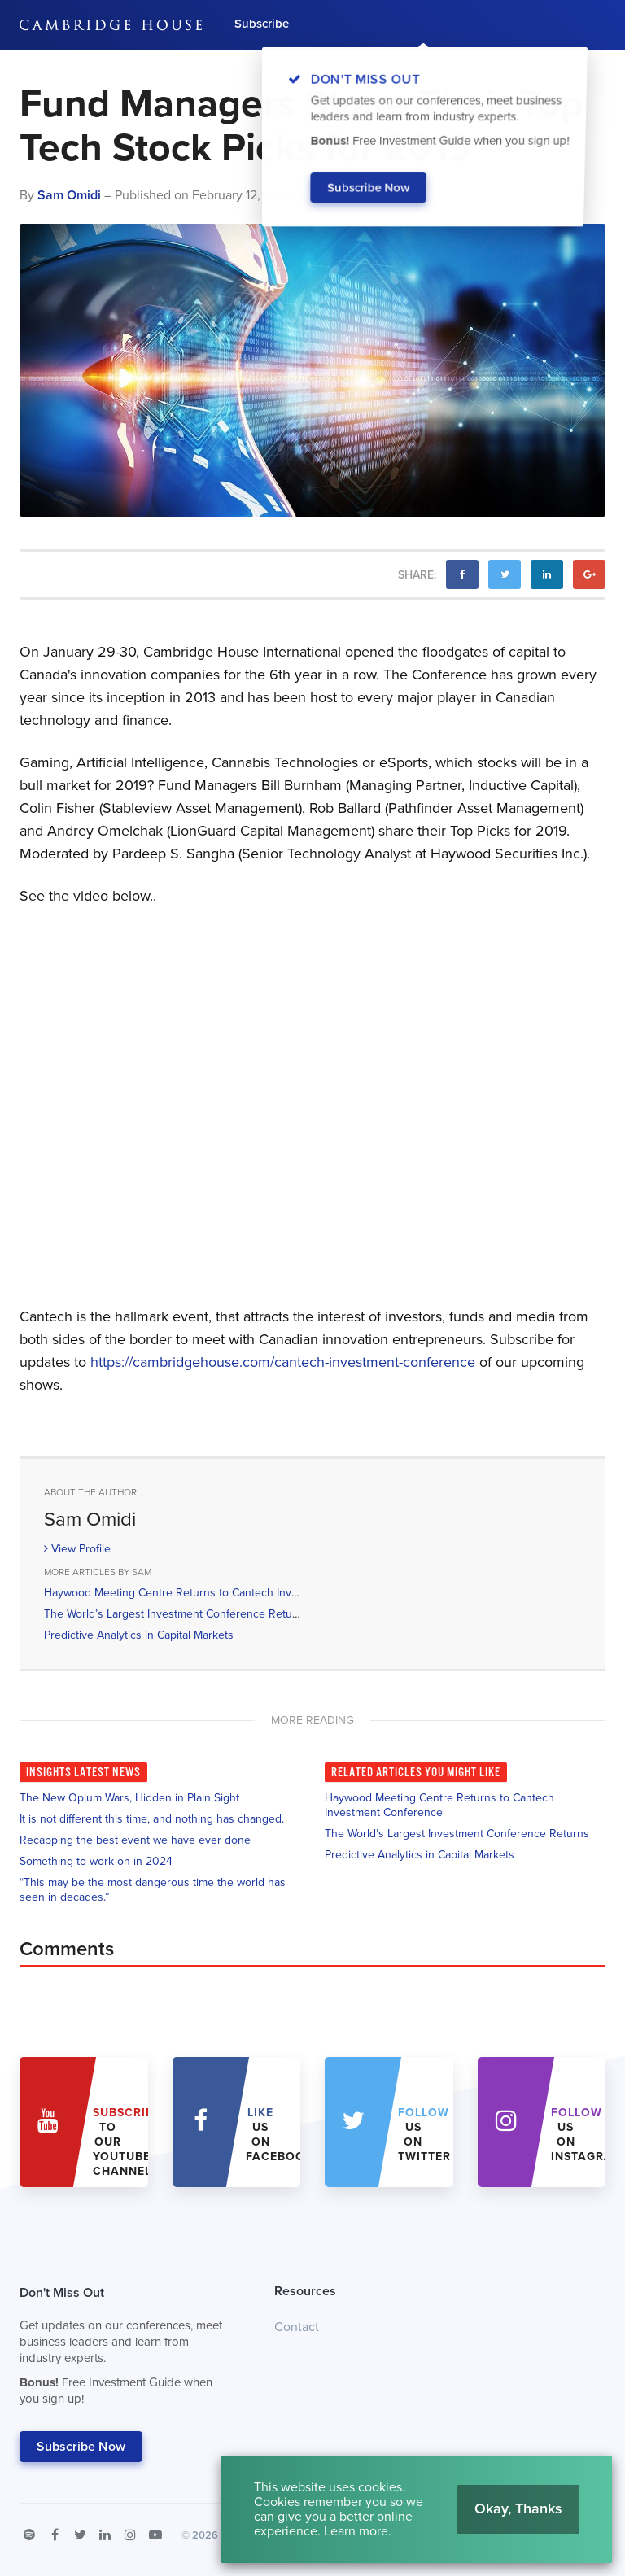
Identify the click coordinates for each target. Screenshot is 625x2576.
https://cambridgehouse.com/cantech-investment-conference (282, 1362)
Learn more (356, 2531)
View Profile (77, 1549)
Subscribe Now (81, 2446)
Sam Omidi (69, 195)
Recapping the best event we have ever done (135, 1840)
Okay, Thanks (518, 2508)
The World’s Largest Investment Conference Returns (176, 1614)
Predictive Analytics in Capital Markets (139, 1635)
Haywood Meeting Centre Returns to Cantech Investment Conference (219, 1593)
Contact (296, 2327)
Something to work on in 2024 (96, 1861)
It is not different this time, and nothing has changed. (152, 1819)
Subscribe (261, 23)
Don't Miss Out (127, 2350)
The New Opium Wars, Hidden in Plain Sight (129, 1798)
